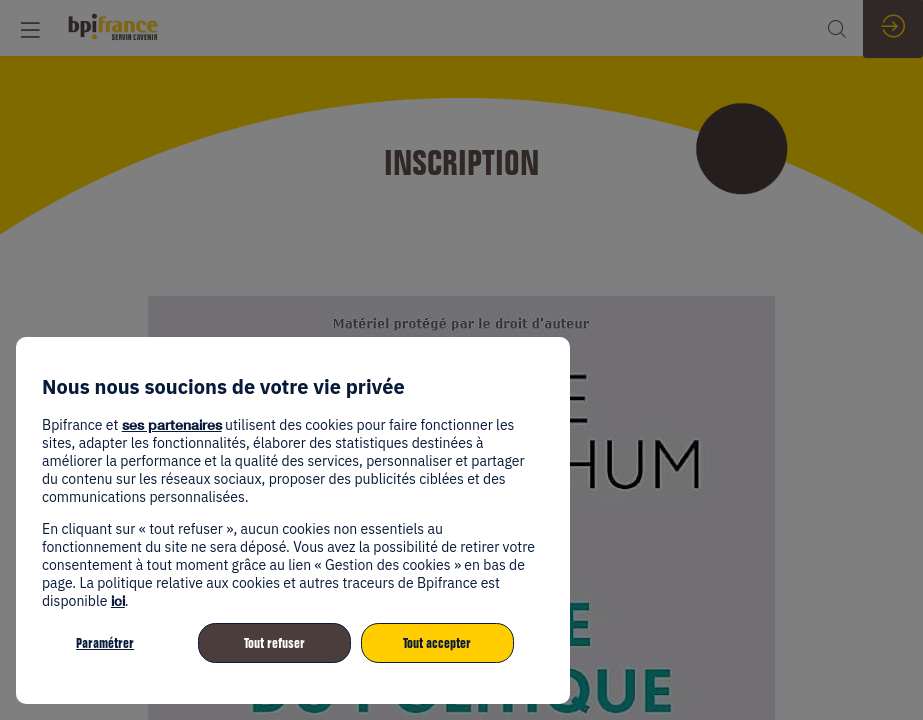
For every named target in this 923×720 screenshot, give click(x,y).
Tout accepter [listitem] (437, 643)
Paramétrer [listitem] (105, 643)
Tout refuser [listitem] (274, 643)
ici (118, 600)
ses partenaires (172, 424)
